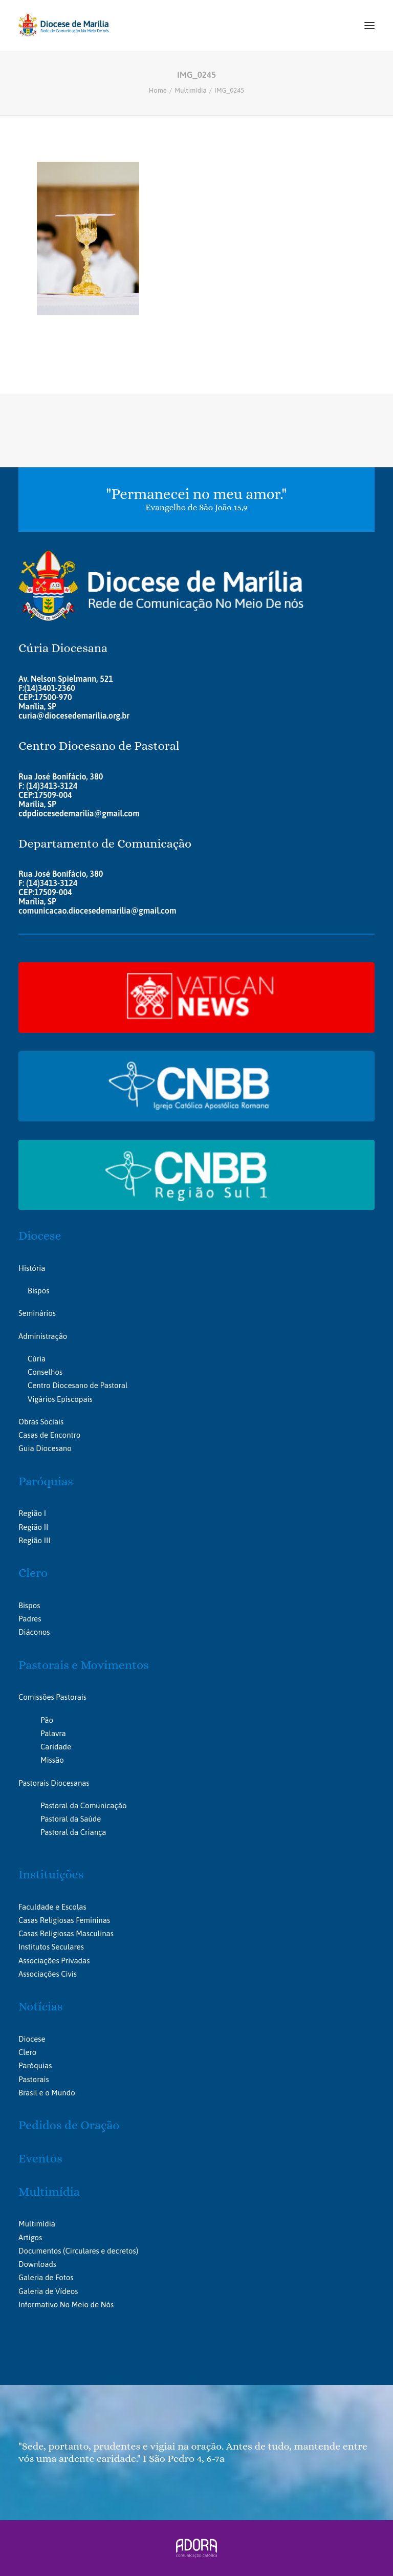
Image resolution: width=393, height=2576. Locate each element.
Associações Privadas (54, 1960)
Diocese (39, 1235)
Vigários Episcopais (60, 1399)
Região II (33, 1527)
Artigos (30, 2237)
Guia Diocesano (45, 1448)
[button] (369, 25)
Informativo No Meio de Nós (66, 2304)
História (31, 1268)
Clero (33, 1573)
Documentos (39, 2250)
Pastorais (33, 2079)
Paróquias (45, 1481)
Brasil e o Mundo (46, 2092)
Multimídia (190, 90)
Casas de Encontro (49, 1435)
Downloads (37, 2264)
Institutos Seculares (51, 1946)
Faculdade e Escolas (52, 1906)
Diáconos (34, 1632)
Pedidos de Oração (68, 2125)
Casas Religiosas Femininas (64, 1920)
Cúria (37, 1358)
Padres (29, 1618)
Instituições (50, 1874)
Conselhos (45, 1372)
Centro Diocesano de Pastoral (77, 1385)
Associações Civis (47, 1973)
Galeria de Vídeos (48, 2291)
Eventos (40, 2158)
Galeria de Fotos (45, 2277)
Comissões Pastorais (52, 1697)
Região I (32, 1513)
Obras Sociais (40, 1421)
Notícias (40, 2006)
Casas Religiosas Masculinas (66, 1933)
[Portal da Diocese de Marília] (63, 25)
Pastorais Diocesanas (54, 1783)
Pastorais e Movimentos (83, 1665)
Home (158, 90)
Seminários (37, 1313)
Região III (34, 1540)
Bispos (38, 1290)
